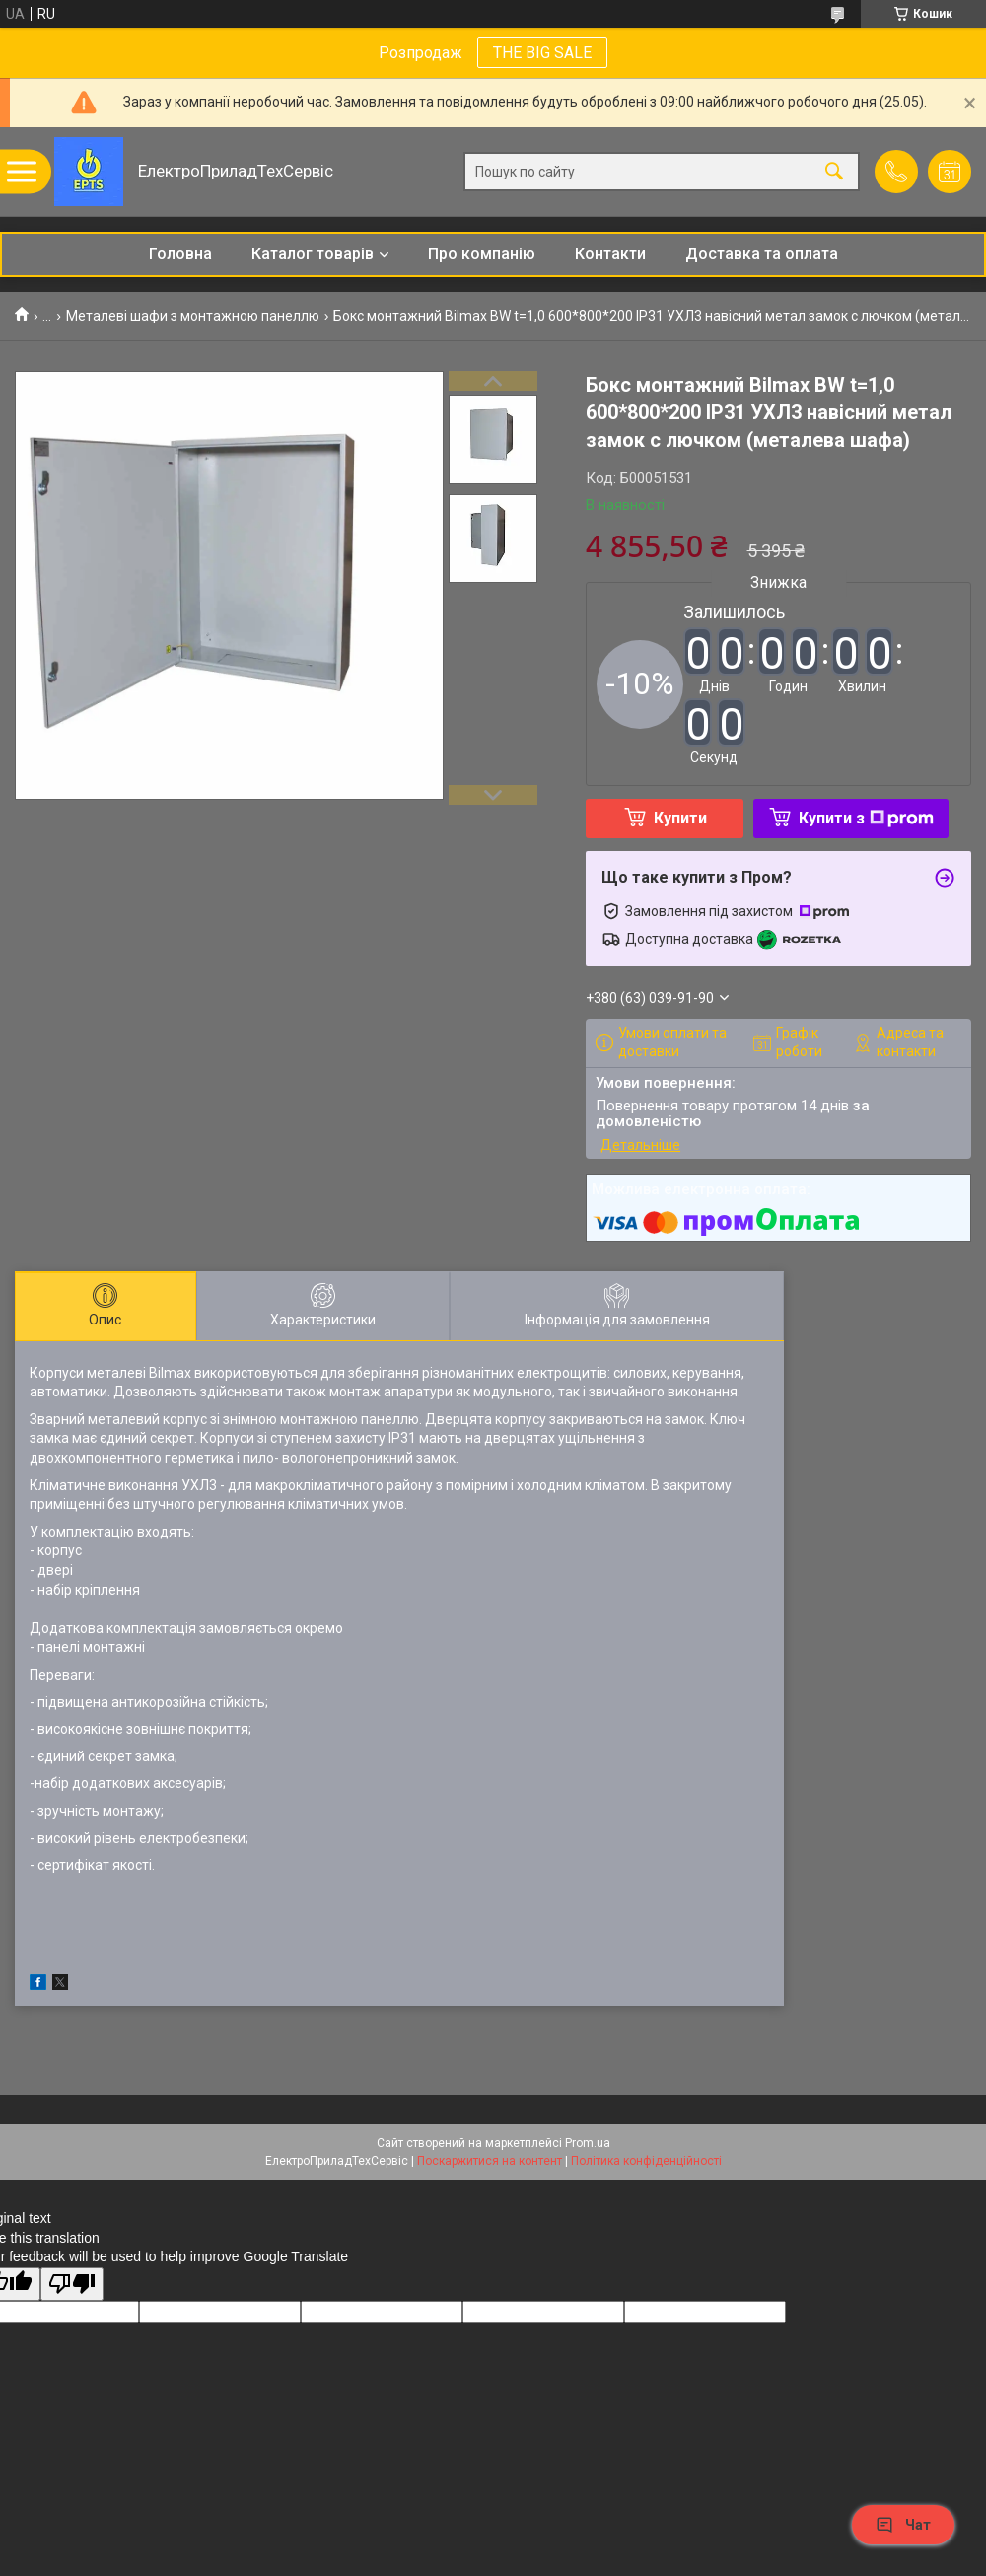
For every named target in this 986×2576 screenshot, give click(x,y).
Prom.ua (587, 2143)
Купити (680, 818)
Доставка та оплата (761, 254)
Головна (180, 254)
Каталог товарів (312, 254)
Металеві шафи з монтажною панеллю (192, 315)
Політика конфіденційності (646, 2161)
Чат (903, 2525)
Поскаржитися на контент (489, 2161)
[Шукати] (834, 172)
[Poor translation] (72, 2284)
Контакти (610, 254)
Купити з (866, 818)
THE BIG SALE (542, 52)
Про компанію (481, 254)
